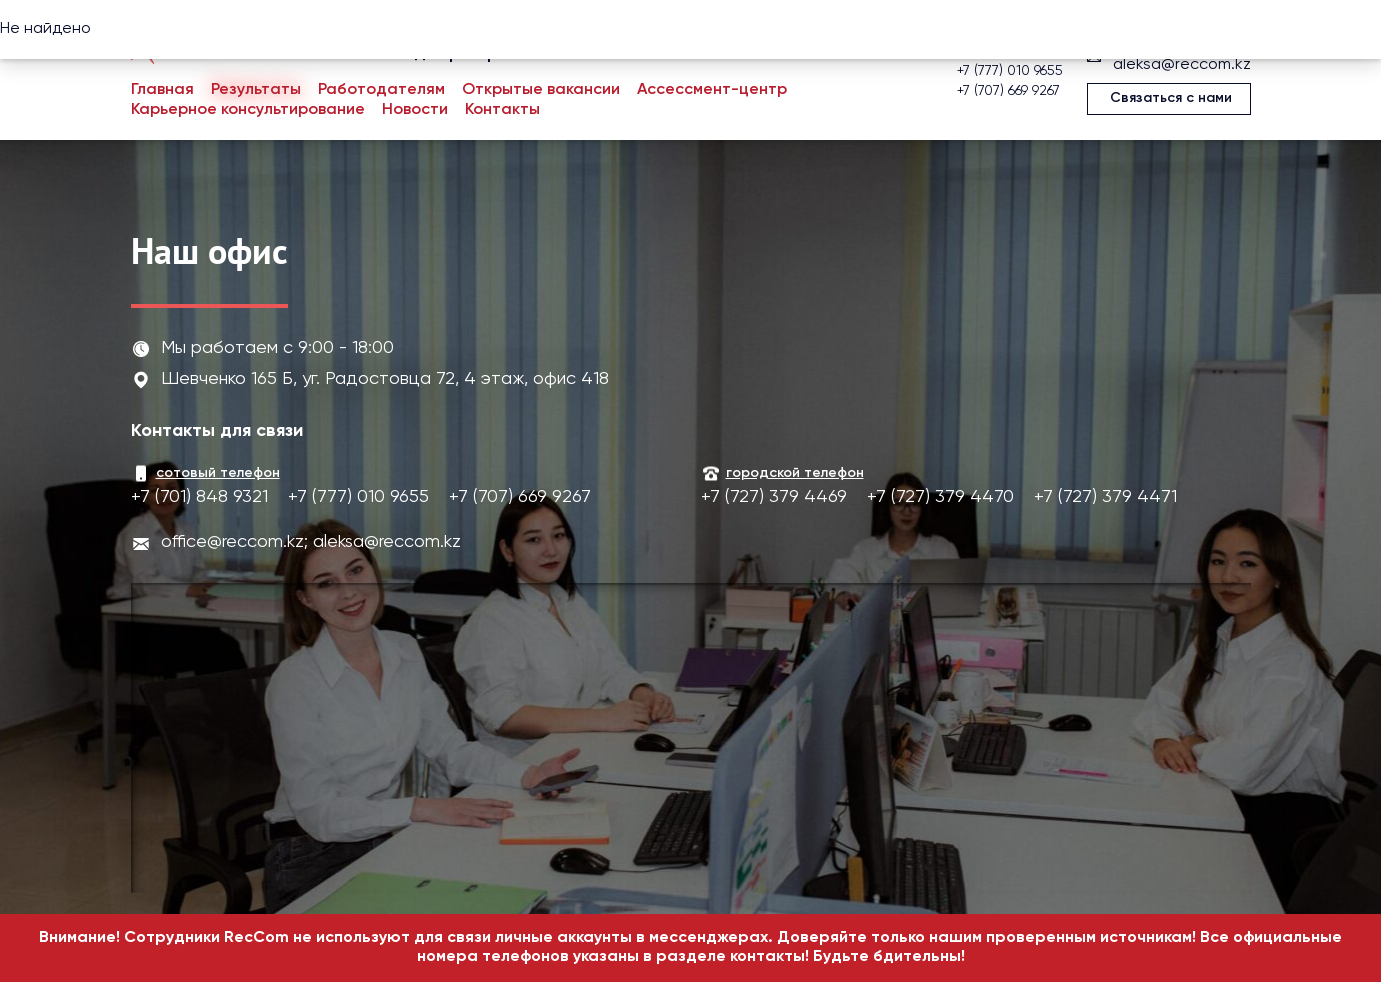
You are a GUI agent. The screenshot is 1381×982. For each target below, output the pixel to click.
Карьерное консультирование (248, 110)
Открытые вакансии (541, 90)
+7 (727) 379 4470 (940, 497)
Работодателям (381, 90)
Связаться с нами (1171, 98)
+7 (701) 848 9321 (199, 497)
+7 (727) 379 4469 (774, 497)
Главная (162, 90)
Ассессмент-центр (712, 90)
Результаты (256, 90)
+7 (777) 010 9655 (1010, 71)
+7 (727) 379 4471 (1105, 497)
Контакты (502, 110)
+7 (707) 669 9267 (1008, 91)
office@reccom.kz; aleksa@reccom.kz (311, 542)
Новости (415, 110)
